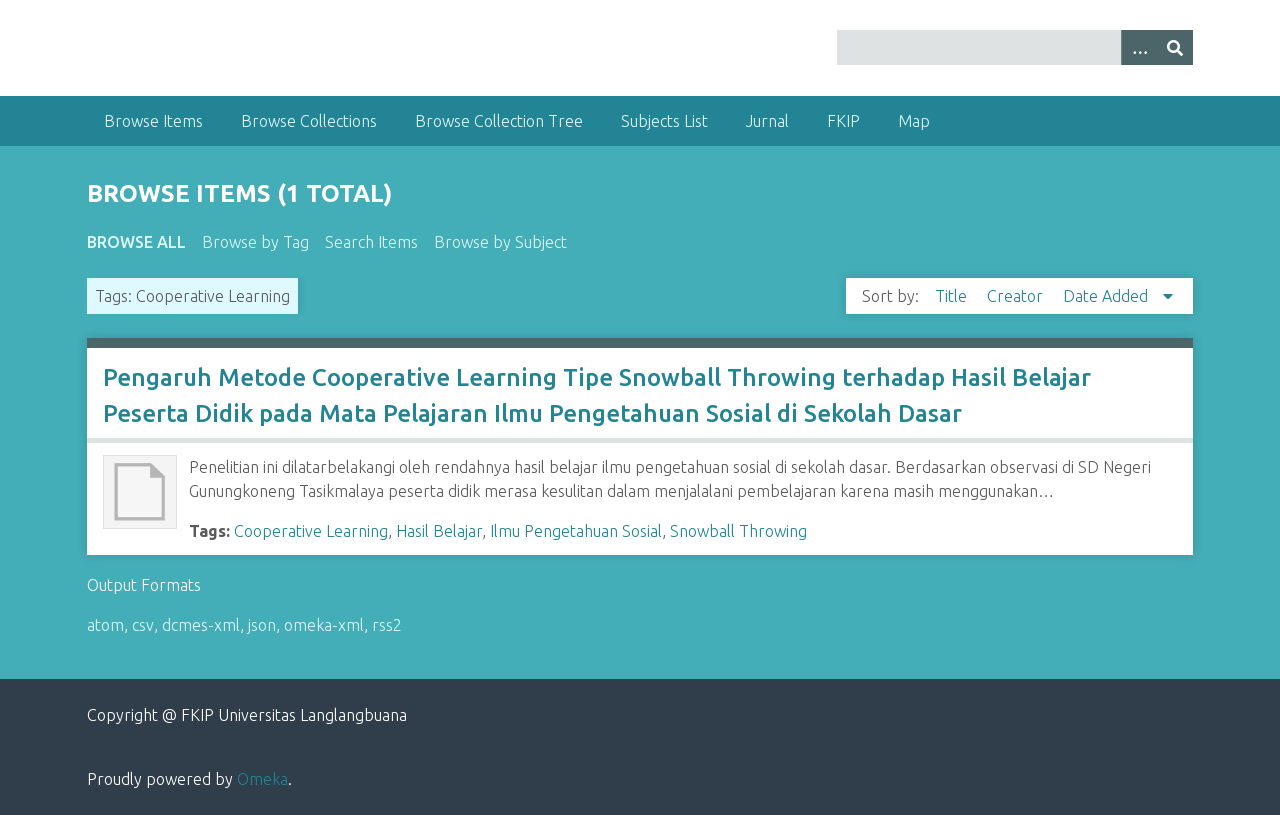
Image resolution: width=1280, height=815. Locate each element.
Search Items (371, 242)
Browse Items (153, 121)
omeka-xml (324, 625)
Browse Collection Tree (499, 121)
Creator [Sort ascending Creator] (1017, 296)
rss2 (387, 625)
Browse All (136, 242)
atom (105, 625)
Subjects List (664, 121)
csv (143, 625)
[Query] (1015, 47)
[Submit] (1175, 47)
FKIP (843, 121)
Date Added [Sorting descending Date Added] (1107, 296)
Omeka (262, 779)
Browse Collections (309, 121)
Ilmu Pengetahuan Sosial (576, 531)
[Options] (1139, 47)
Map (914, 121)
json (262, 625)
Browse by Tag (255, 242)
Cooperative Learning (311, 531)
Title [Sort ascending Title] (953, 296)
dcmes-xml (201, 625)
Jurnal (767, 121)
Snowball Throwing (738, 531)
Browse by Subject (500, 242)
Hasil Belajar (439, 531)
